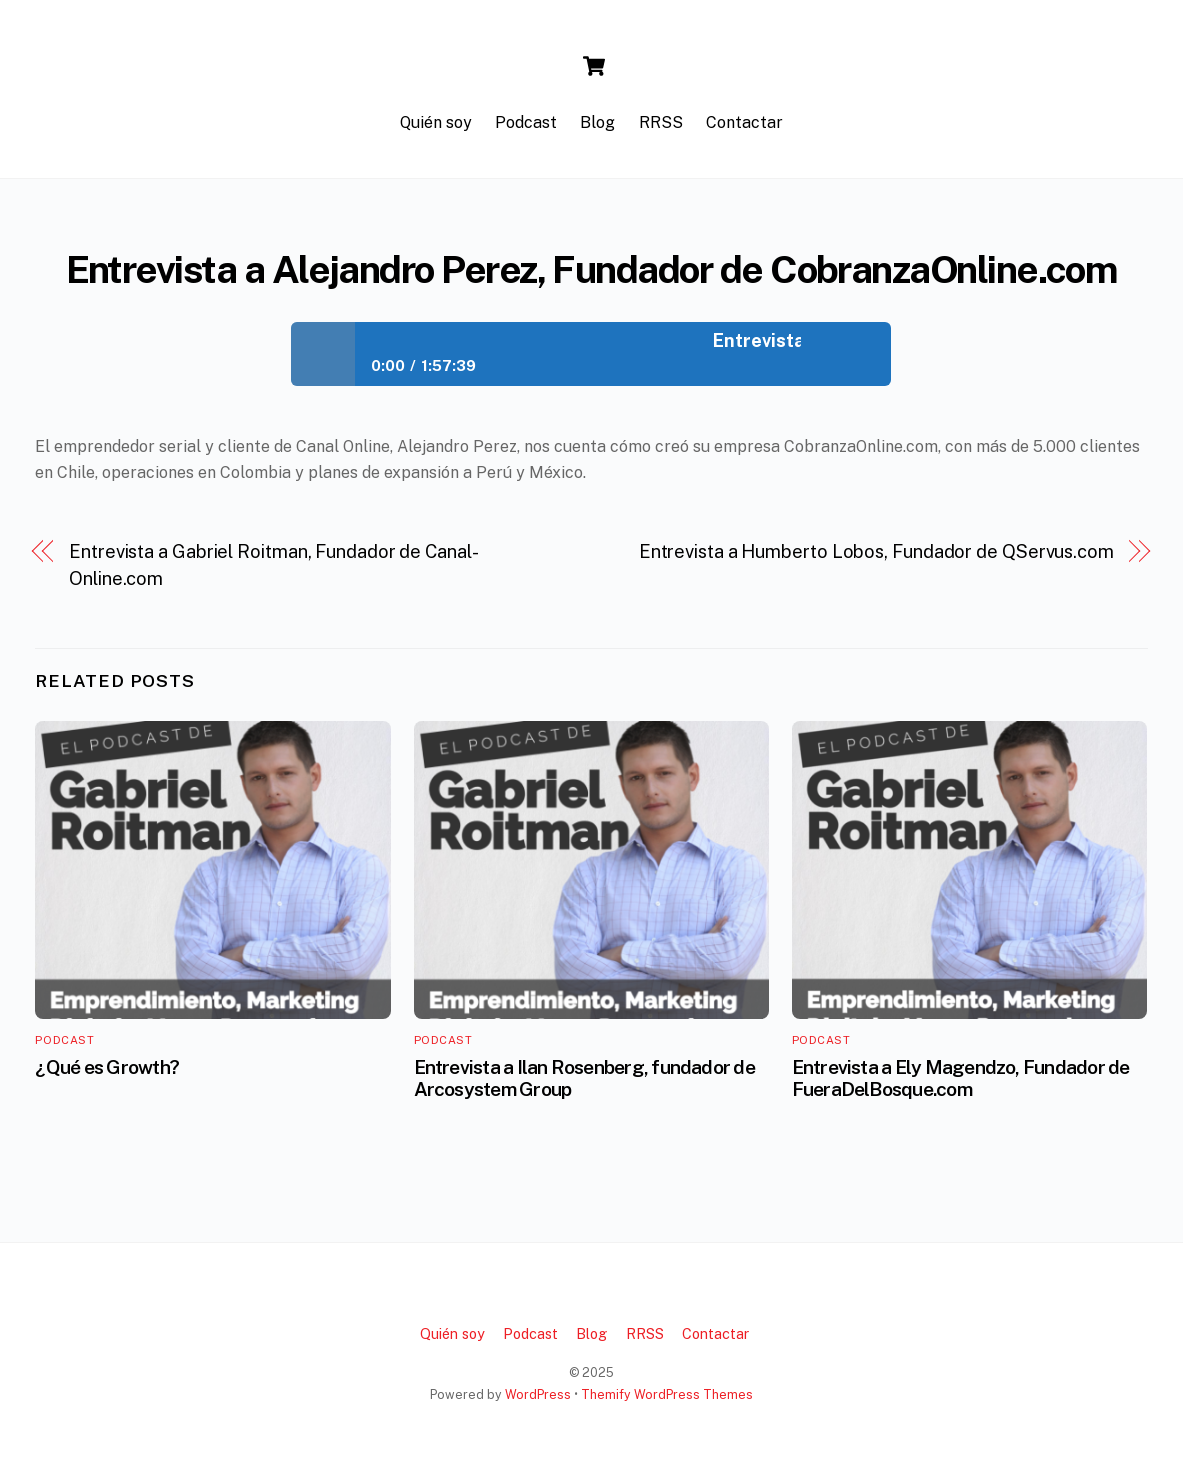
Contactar (744, 122)
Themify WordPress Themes (667, 1394)
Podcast (526, 122)
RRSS (661, 122)
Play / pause (323, 354)
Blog (597, 122)
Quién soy (436, 122)
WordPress (538, 1394)
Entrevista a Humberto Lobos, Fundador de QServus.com (876, 551)
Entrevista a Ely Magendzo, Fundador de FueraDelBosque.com (961, 1078)
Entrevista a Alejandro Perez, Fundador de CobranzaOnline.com (592, 269)
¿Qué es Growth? (106, 1067)
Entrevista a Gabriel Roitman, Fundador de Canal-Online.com (274, 564)
